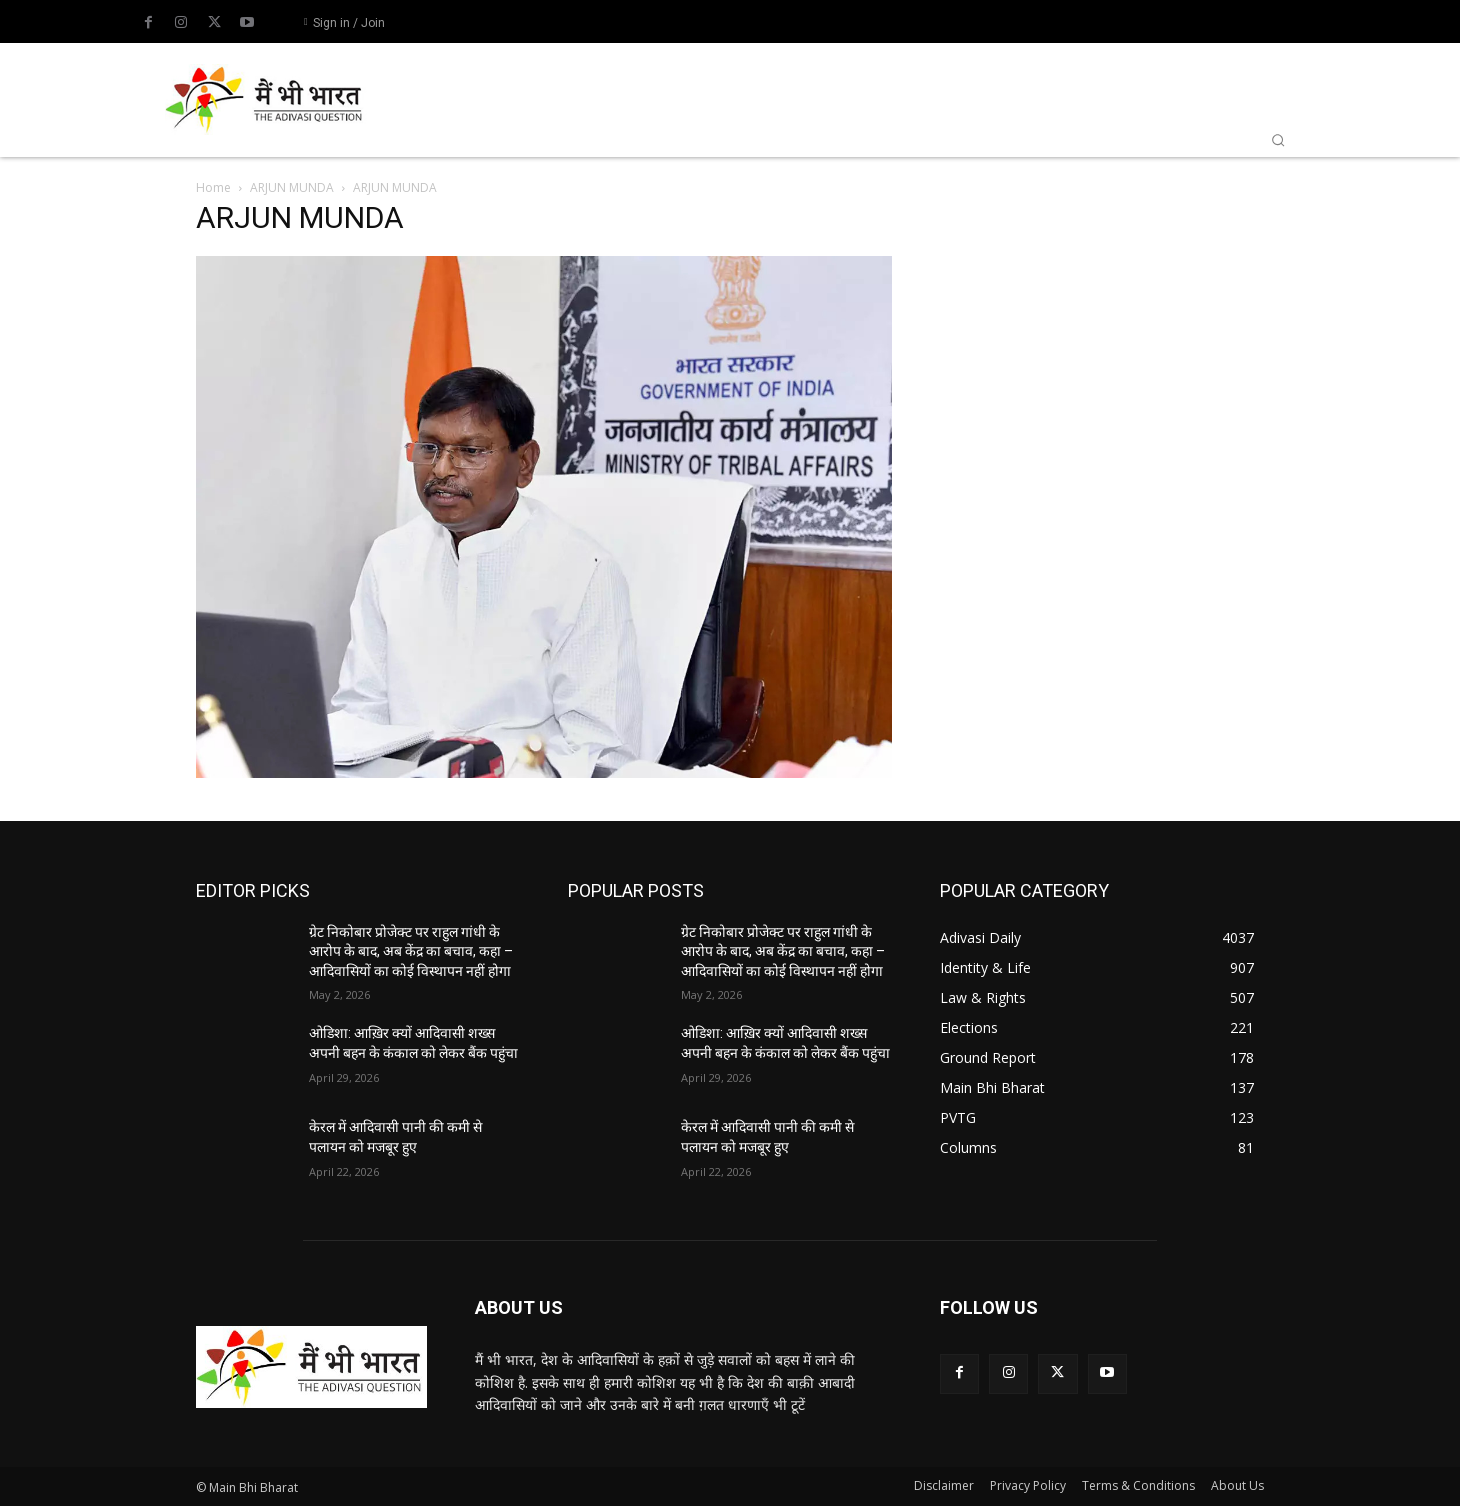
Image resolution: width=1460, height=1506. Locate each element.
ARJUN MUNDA (292, 187)
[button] (1278, 140)
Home (213, 187)
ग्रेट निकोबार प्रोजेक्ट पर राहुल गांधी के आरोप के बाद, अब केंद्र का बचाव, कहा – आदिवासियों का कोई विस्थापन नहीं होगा (411, 951)
